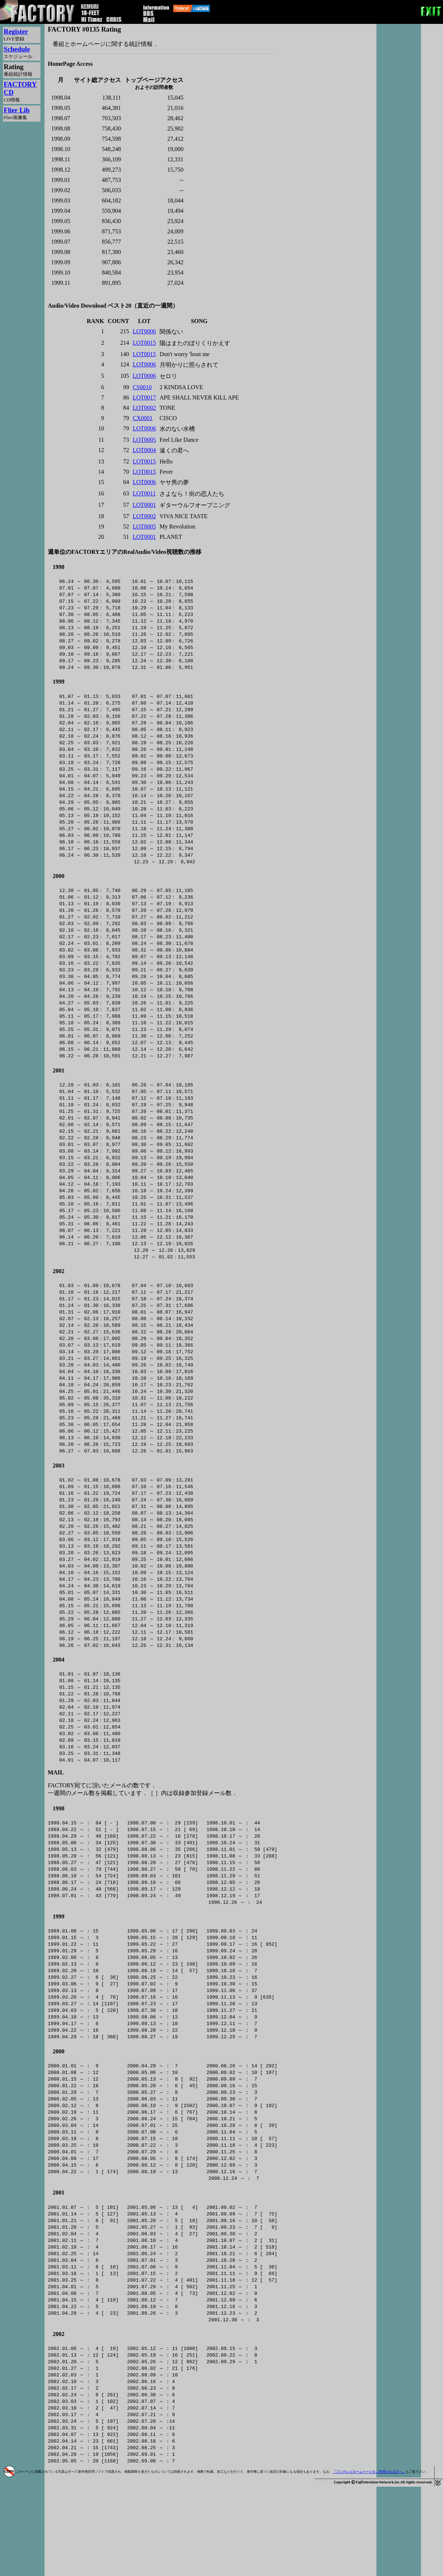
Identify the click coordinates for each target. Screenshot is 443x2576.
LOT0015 (144, 343)
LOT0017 (144, 397)
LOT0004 (144, 450)
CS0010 (142, 387)
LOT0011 (144, 493)
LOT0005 (144, 440)
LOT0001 (144, 505)
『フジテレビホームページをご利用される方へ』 (369, 2561)
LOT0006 (144, 331)
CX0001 (143, 418)
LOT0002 (144, 408)
